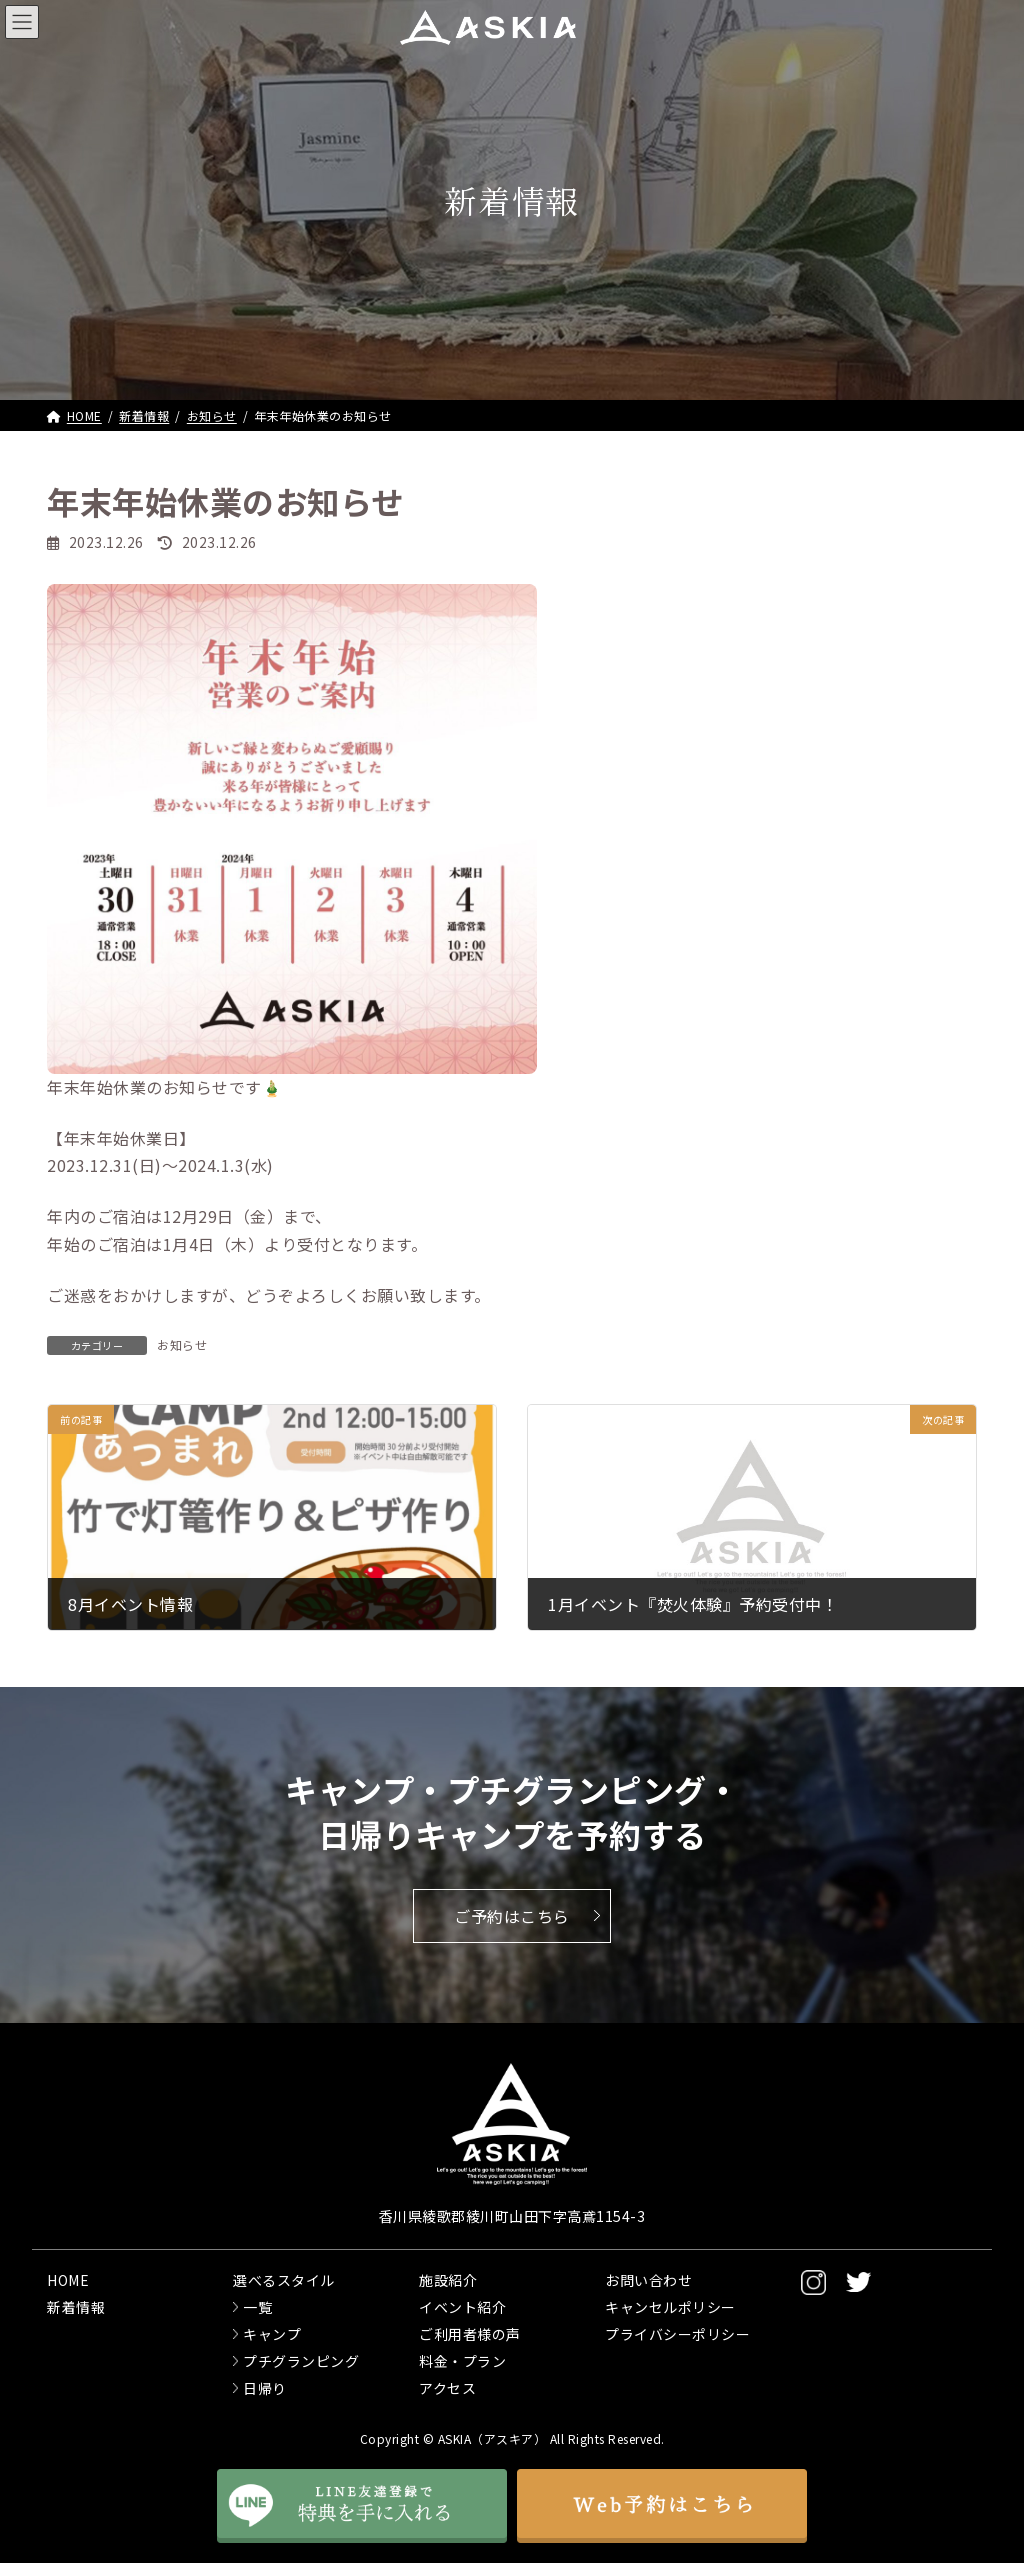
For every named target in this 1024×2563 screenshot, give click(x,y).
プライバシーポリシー (677, 2334)
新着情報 (76, 2307)
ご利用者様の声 (470, 2334)
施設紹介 (448, 2280)
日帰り (265, 2388)
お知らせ (182, 1344)
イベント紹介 (462, 2307)
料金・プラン (462, 2361)
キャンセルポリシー (670, 2307)
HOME (68, 2280)
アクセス (447, 2388)
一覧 (257, 2307)
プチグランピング (301, 2361)
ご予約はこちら (512, 1916)
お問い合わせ (648, 2280)
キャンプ (272, 2334)
